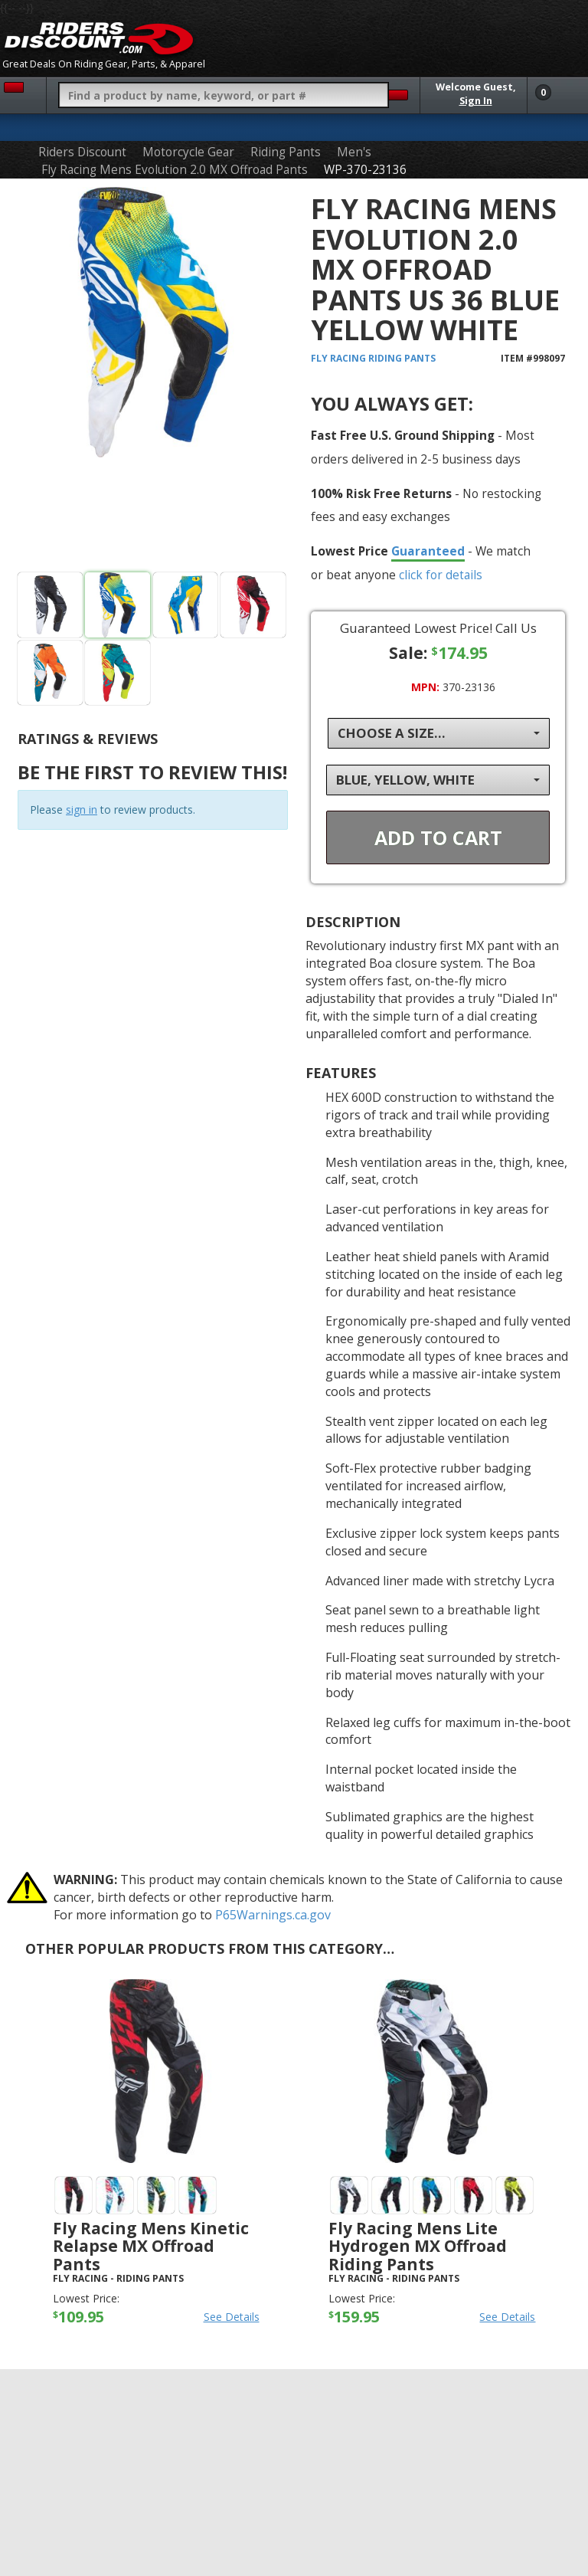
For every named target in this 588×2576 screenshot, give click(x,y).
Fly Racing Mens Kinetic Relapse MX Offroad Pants (151, 2245)
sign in (81, 809)
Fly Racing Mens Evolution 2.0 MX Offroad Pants (174, 170)
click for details (440, 574)
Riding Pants (285, 152)
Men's (354, 152)
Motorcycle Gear (188, 152)
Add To (438, 837)
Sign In (475, 100)
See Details (232, 2316)
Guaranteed (428, 550)
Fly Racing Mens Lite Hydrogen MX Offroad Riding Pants (417, 2245)
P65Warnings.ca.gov (273, 1914)
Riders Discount (82, 152)
